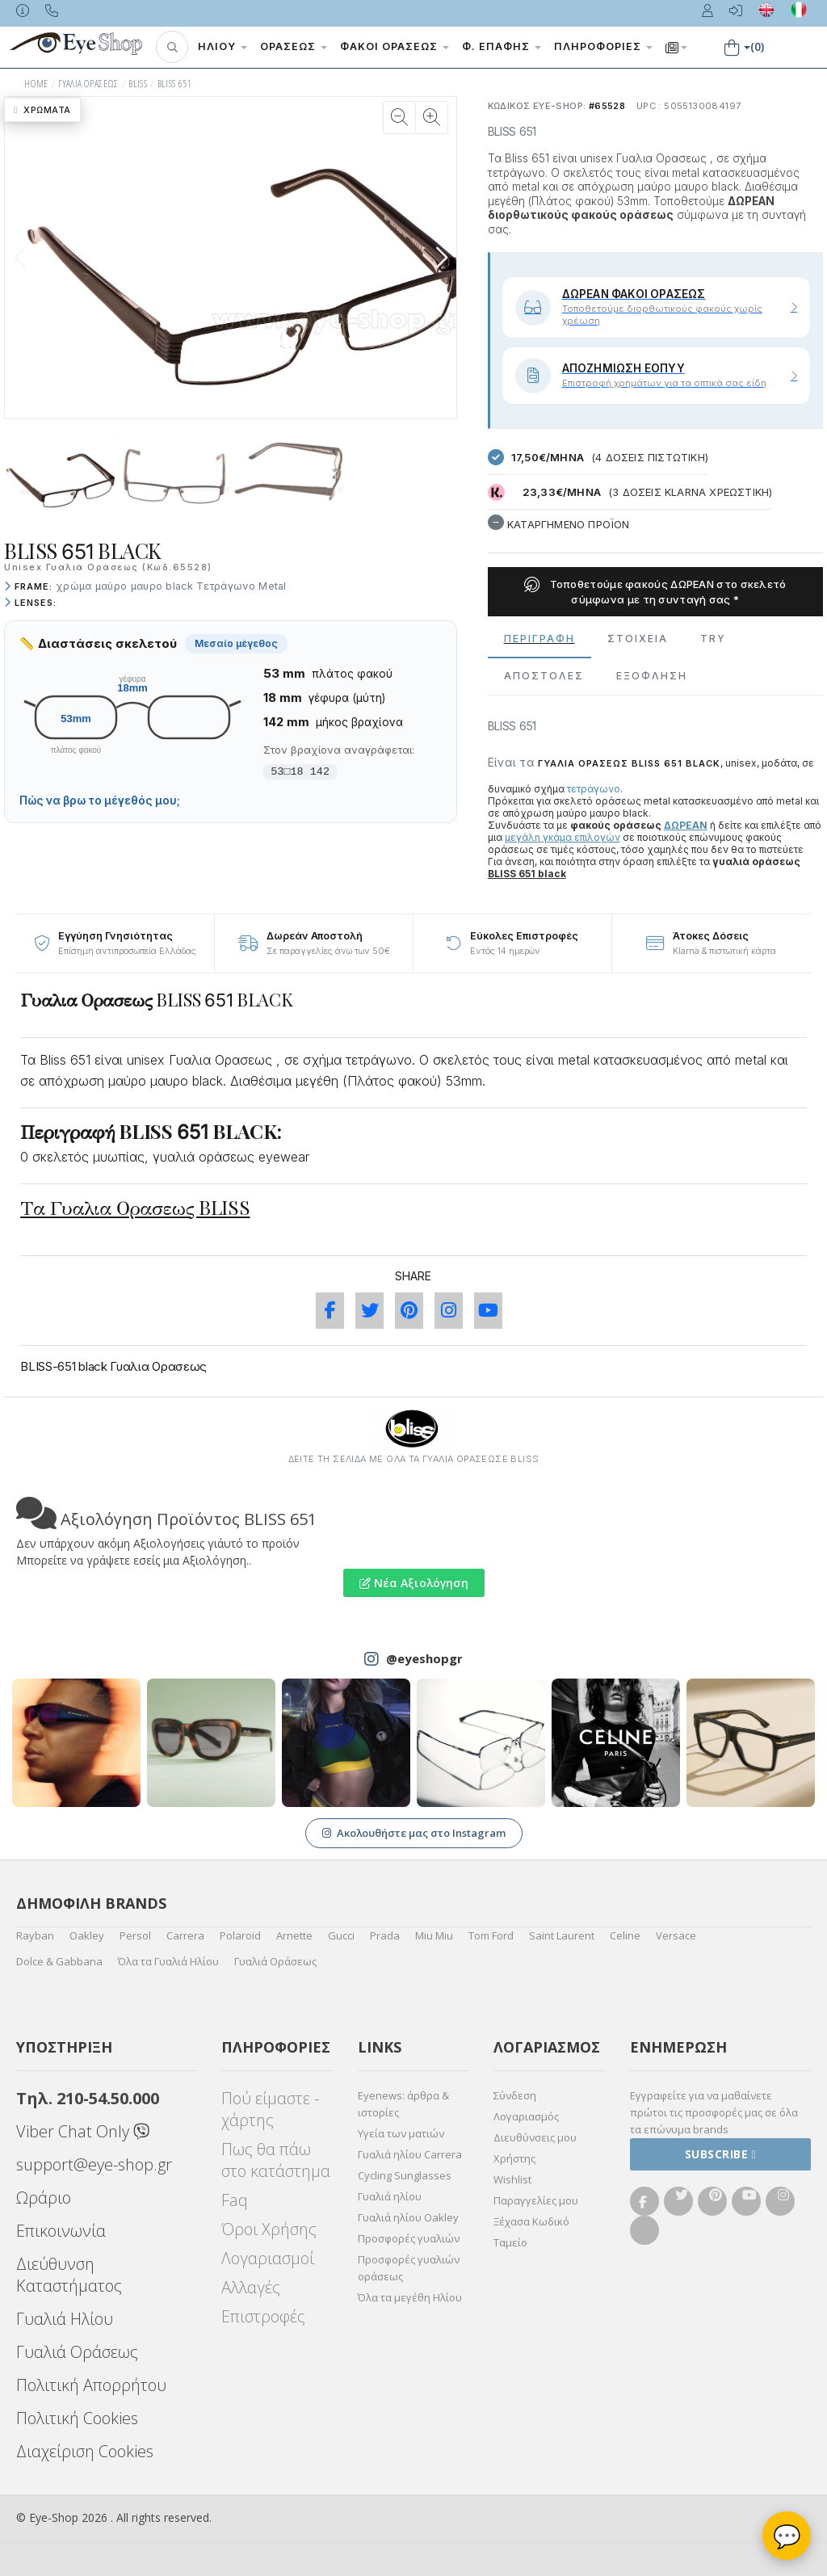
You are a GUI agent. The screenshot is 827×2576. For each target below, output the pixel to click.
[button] (172, 47)
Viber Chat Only (82, 2131)
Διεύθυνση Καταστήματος (69, 2275)
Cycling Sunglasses (404, 2175)
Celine (625, 1935)
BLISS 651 (174, 83)
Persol (135, 1935)
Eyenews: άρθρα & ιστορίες (403, 2104)
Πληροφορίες (603, 46)
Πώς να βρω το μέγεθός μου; (99, 800)
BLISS (137, 83)
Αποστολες (544, 676)
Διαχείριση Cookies (84, 2451)
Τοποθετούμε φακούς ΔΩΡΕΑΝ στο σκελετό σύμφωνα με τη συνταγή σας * (655, 591)
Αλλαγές (250, 2287)
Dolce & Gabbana (59, 1961)
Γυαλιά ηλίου (390, 2196)
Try (713, 638)
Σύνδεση (514, 2095)
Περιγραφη (539, 638)
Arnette (294, 1935)
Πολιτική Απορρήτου (91, 2385)
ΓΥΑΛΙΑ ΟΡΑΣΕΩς (88, 83)
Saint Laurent (561, 1935)
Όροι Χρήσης (269, 2229)
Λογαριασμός (526, 2116)
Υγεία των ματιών (401, 2133)
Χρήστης (514, 2158)
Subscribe (721, 2154)
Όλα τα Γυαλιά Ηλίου (168, 1961)
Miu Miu (434, 1935)
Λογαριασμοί (267, 2258)
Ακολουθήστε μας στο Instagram (414, 1833)
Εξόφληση (651, 676)
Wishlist (512, 2179)
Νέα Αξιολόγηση (413, 1583)
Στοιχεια (637, 638)
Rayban (35, 1935)
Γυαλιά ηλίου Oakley (408, 2217)
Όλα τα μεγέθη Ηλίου (410, 2297)
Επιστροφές (263, 2316)
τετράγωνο (593, 789)
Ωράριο (43, 2197)
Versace (676, 1935)
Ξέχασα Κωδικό (531, 2221)
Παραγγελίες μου (535, 2200)
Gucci (341, 1935)
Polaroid (240, 1935)
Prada (385, 1935)
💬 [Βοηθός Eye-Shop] (787, 2535)
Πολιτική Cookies (77, 2418)
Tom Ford (491, 1935)
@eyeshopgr (424, 1658)
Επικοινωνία (61, 2231)
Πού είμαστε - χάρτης (270, 2109)
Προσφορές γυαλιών (409, 2238)
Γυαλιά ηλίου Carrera (410, 2154)
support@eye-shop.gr (94, 2164)
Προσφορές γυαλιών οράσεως (409, 2268)
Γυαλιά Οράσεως (275, 1961)
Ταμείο (510, 2242)
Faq (234, 2200)
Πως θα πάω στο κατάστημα (275, 2160)
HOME (36, 83)
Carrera (185, 1935)
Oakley (86, 1935)
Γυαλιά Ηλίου (64, 2319)
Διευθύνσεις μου (535, 2137)
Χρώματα (42, 110)
